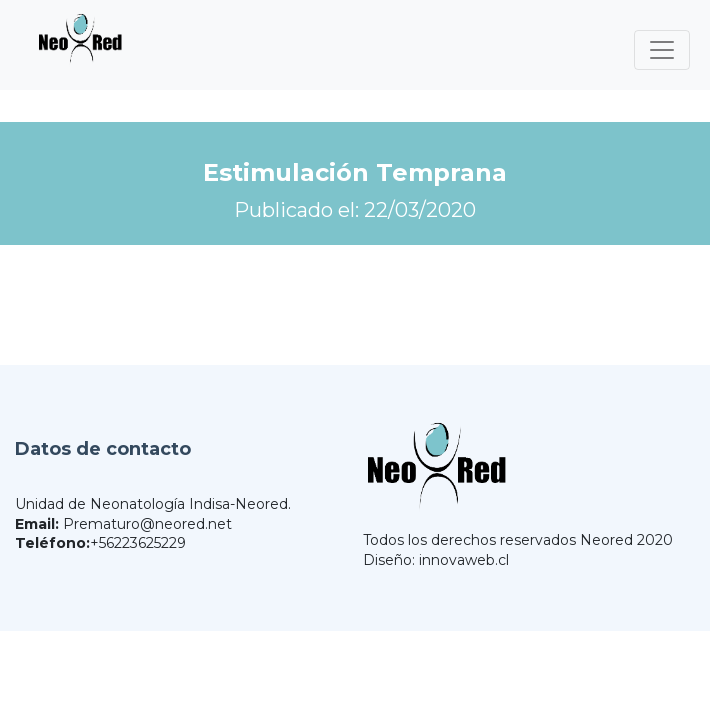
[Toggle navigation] (662, 50)
